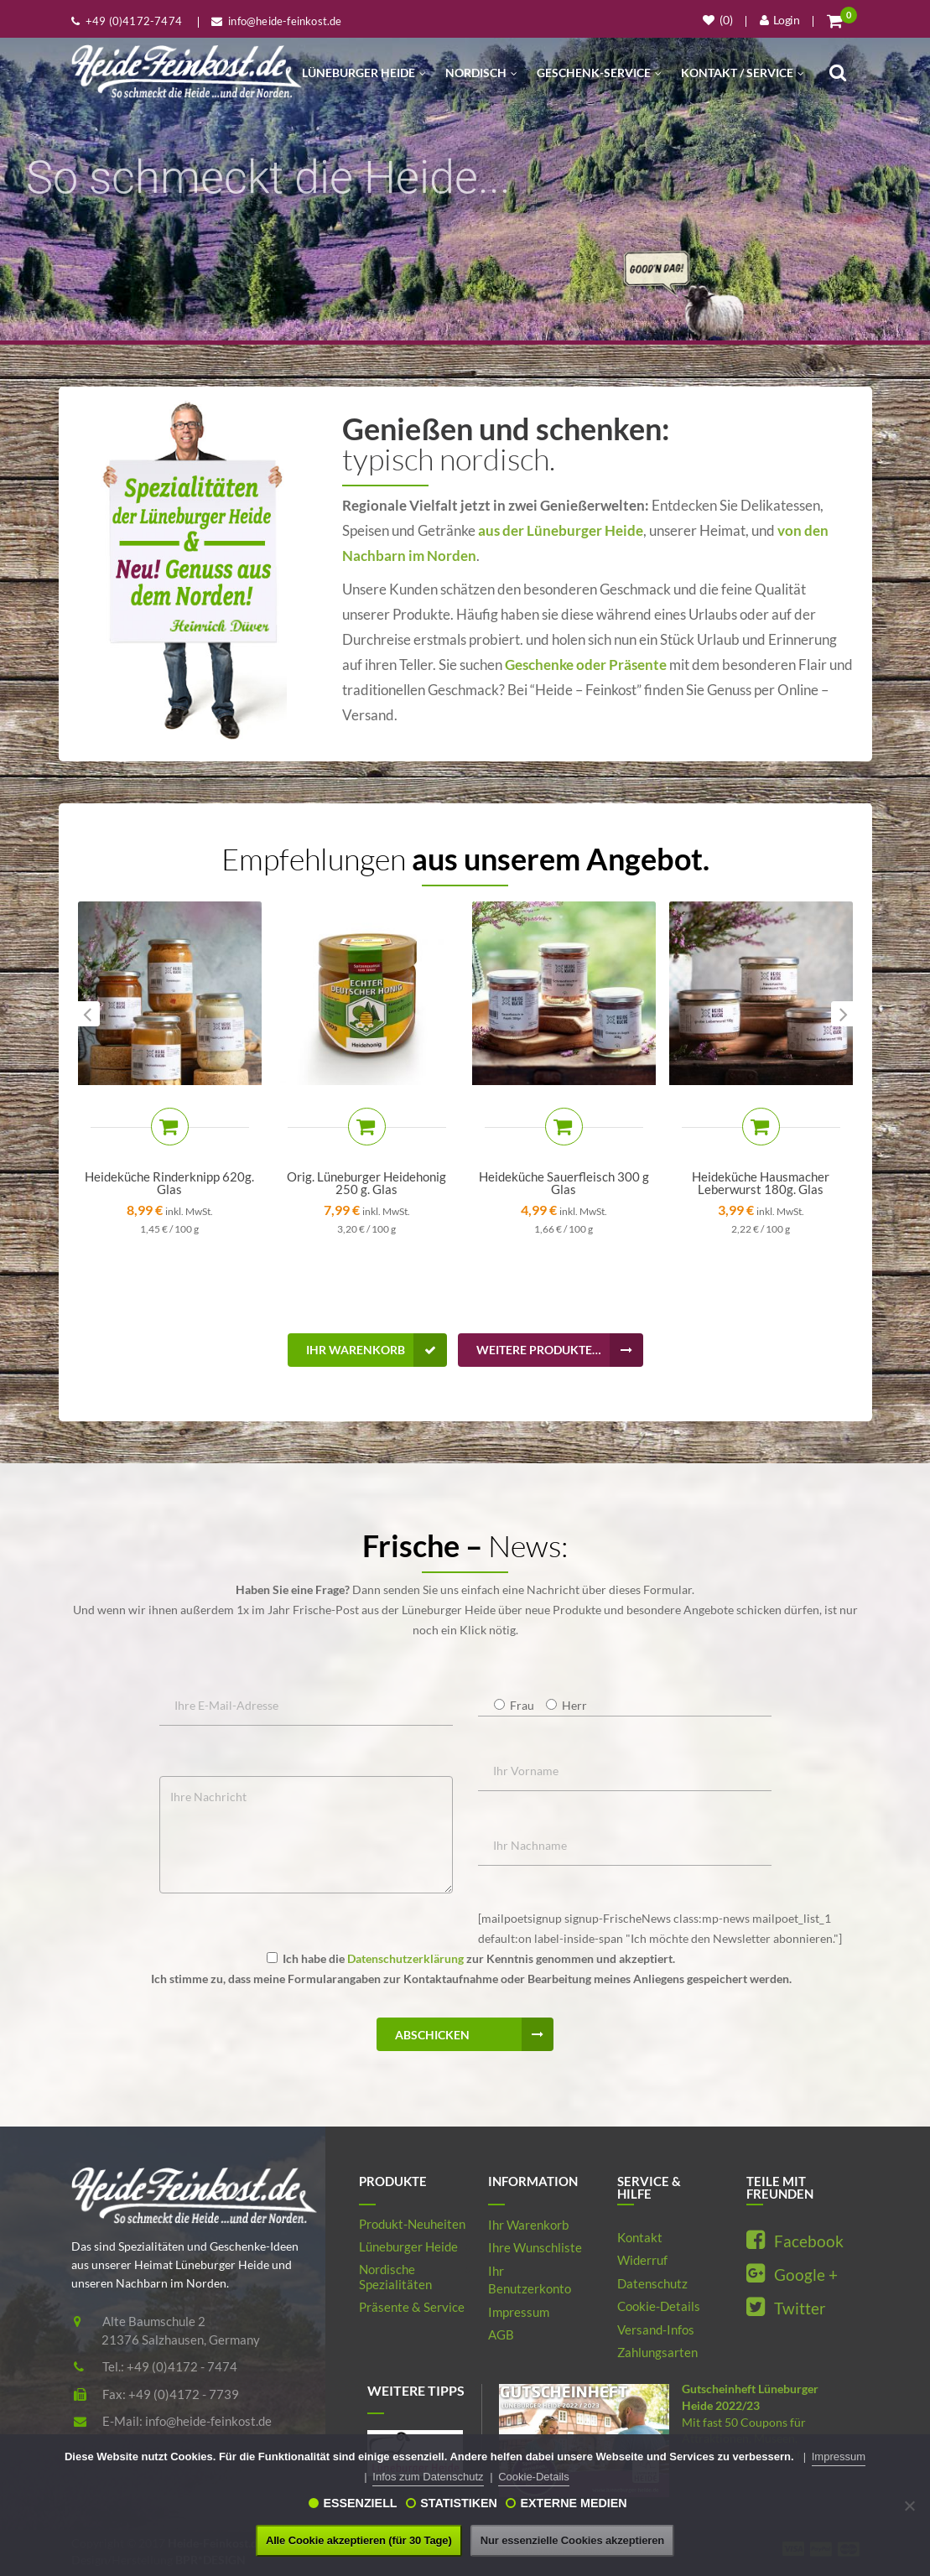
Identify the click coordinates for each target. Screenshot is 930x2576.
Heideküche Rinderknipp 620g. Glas (169, 1183)
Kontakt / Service (742, 72)
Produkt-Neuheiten (412, 2223)
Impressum (518, 2311)
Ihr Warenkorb (376, 1350)
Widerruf (642, 2259)
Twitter (786, 2308)
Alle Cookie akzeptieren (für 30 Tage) (359, 2540)
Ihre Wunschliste (535, 2247)
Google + (792, 2274)
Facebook (795, 2241)
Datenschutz (652, 2283)
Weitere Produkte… (559, 1350)
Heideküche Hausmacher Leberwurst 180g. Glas (760, 1183)
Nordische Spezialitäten (395, 2277)
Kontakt (639, 2237)
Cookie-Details (658, 2306)
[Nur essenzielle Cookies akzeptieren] (909, 2505)
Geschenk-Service (599, 72)
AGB (501, 2334)
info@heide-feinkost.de (208, 2420)
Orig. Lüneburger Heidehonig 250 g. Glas (366, 1183)
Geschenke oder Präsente (586, 664)
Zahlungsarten (657, 2352)
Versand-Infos (655, 2329)
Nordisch (481, 72)
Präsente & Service (412, 2306)
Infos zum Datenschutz (427, 2476)
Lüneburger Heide (364, 72)
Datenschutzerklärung (405, 1958)
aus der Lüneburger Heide (559, 530)
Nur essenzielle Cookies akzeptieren (572, 2540)
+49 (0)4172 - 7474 (182, 2366)
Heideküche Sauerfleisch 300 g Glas (564, 1183)
